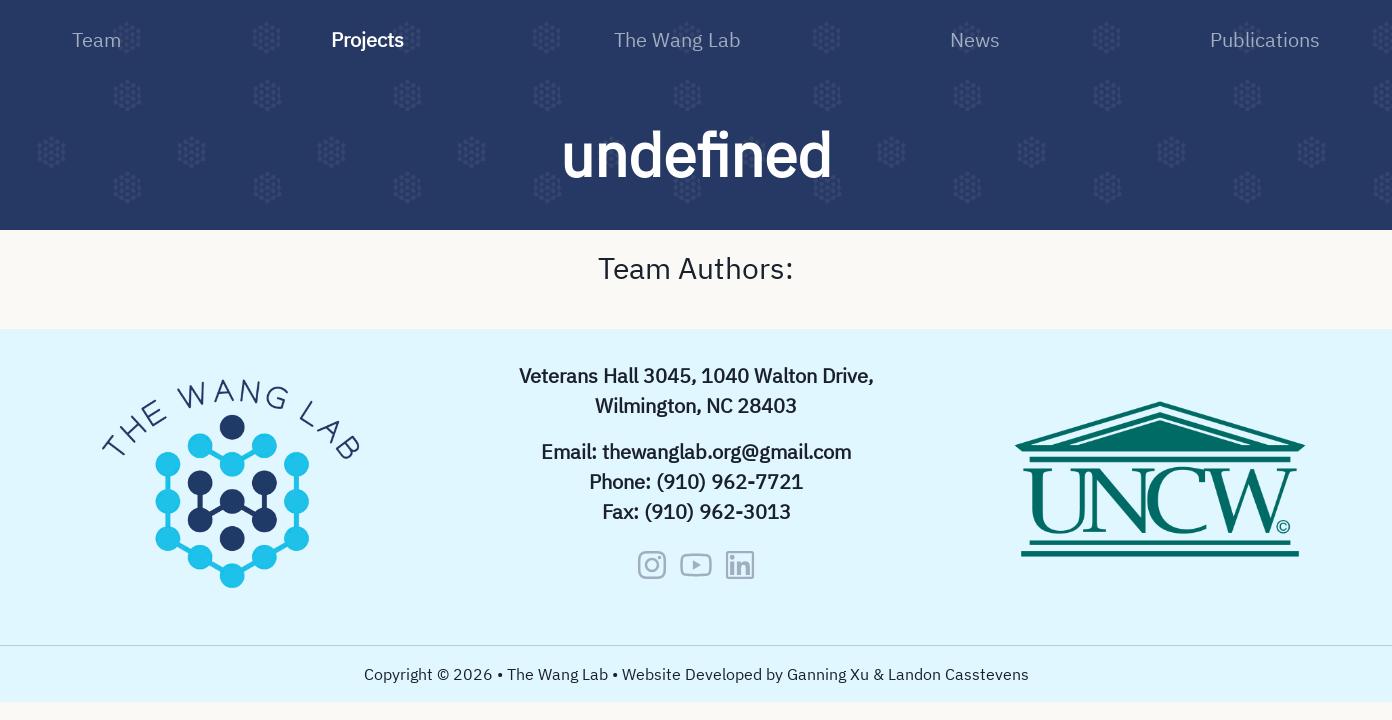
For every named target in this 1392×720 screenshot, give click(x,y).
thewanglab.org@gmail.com (726, 451)
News (975, 39)
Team (96, 39)
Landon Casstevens (958, 674)
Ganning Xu (828, 674)
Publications (1265, 39)
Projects (367, 39)
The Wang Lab (677, 39)
